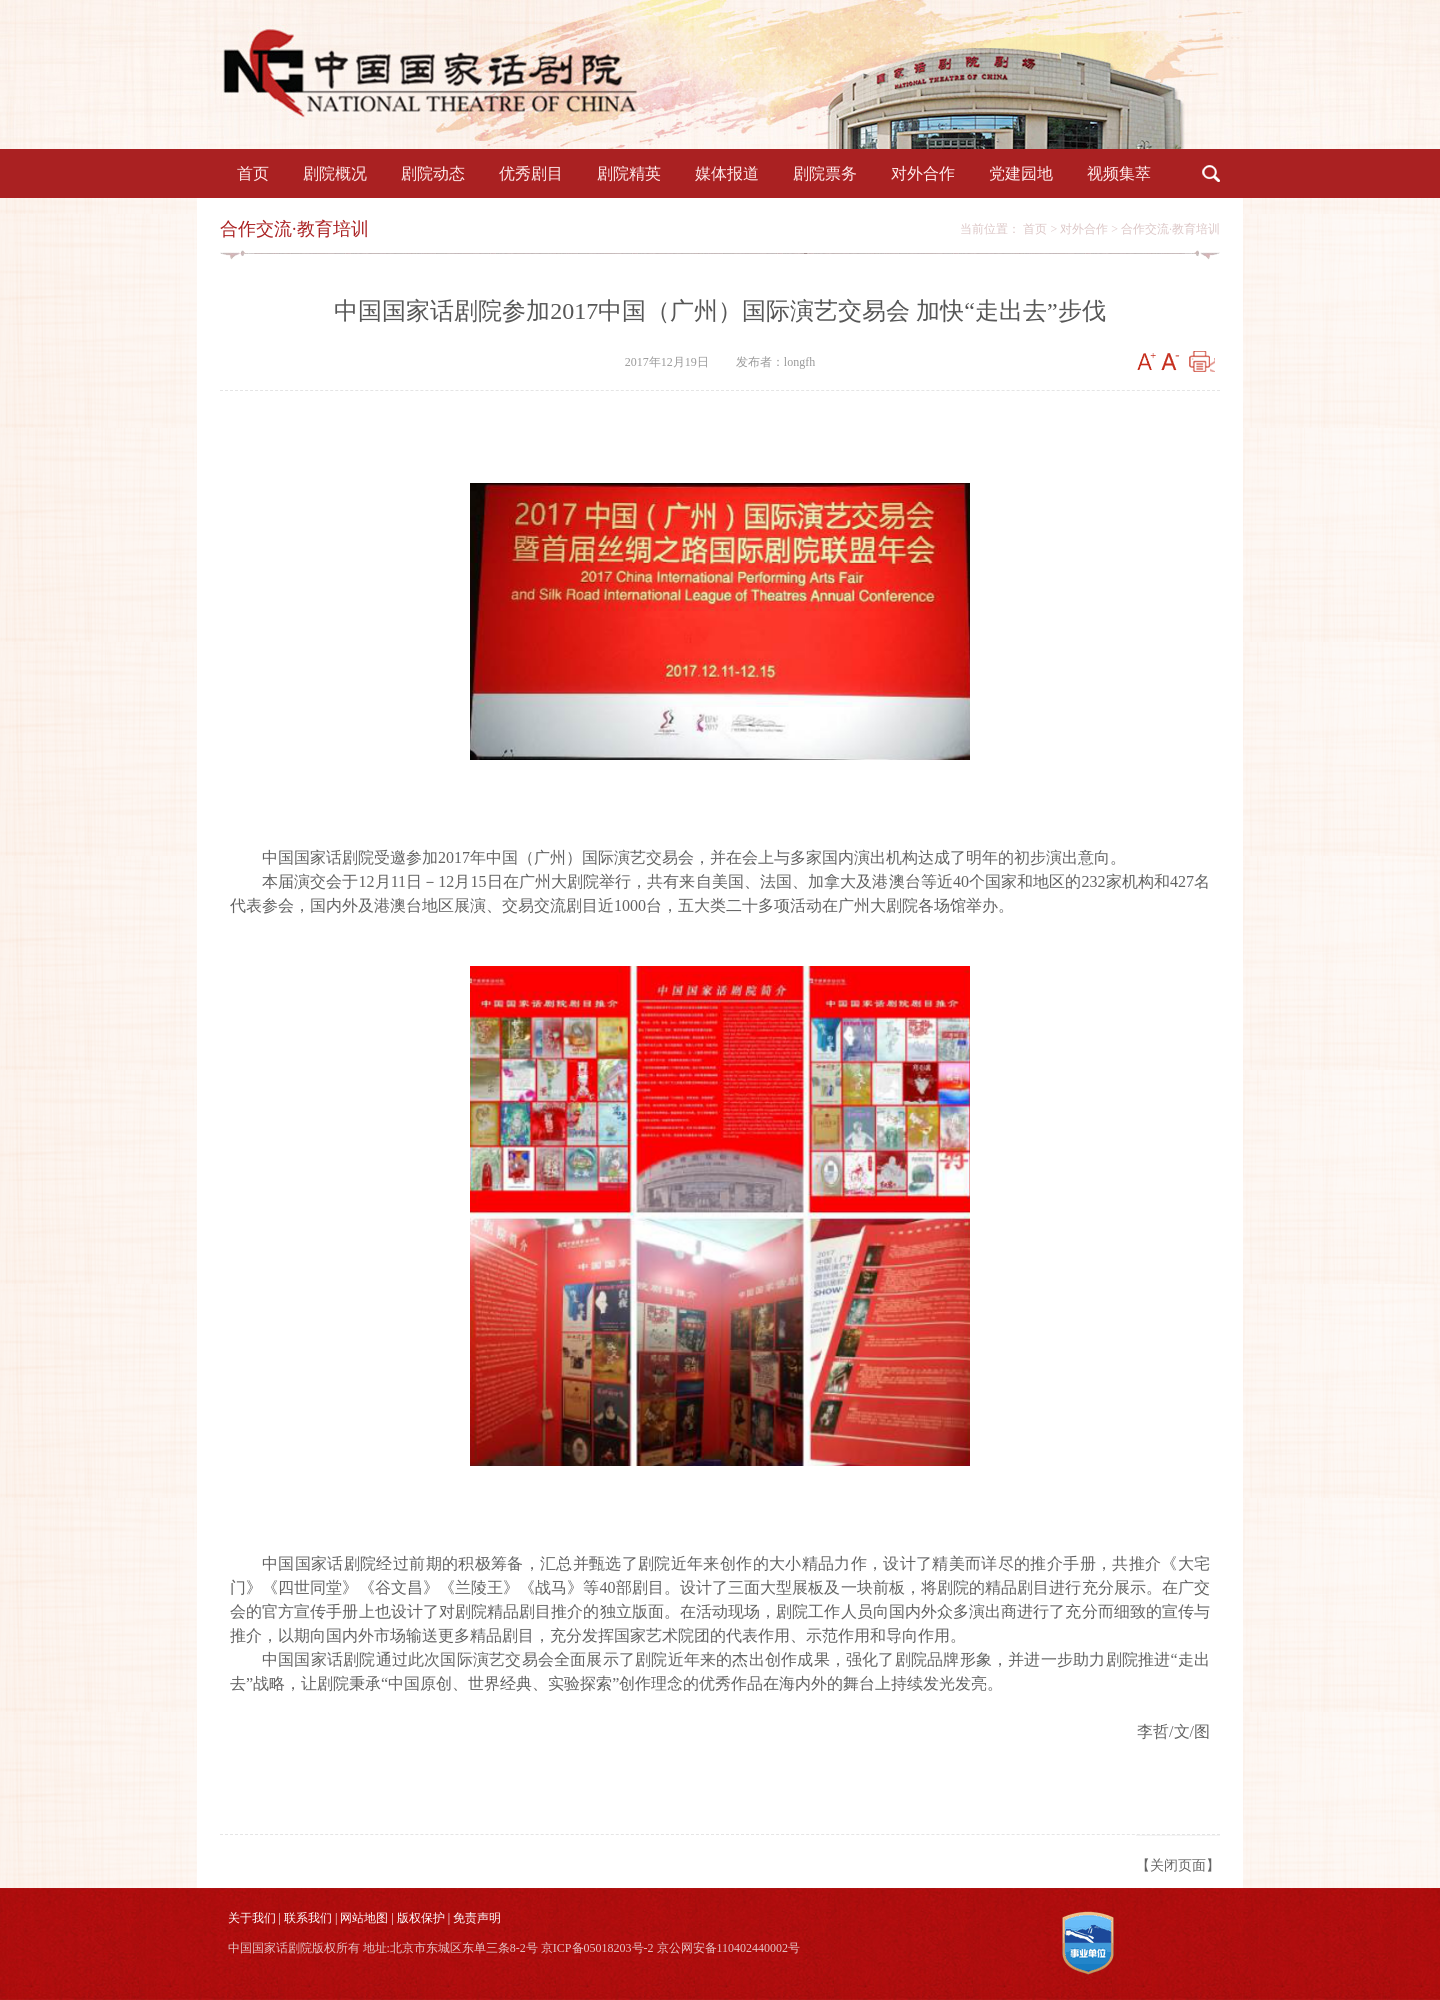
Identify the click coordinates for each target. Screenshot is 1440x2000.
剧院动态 (433, 173)
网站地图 (364, 1918)
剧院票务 (825, 173)
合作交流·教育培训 (1170, 229)
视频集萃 (1119, 173)
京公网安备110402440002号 (729, 1948)
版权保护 (421, 1918)
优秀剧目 (531, 173)
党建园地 (1021, 173)
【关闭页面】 (1178, 1865)
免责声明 (477, 1918)
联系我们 (308, 1918)
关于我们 (252, 1918)
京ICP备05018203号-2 (597, 1948)
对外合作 (923, 173)
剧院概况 (335, 173)
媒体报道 (727, 173)
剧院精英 (629, 173)
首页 (253, 173)
